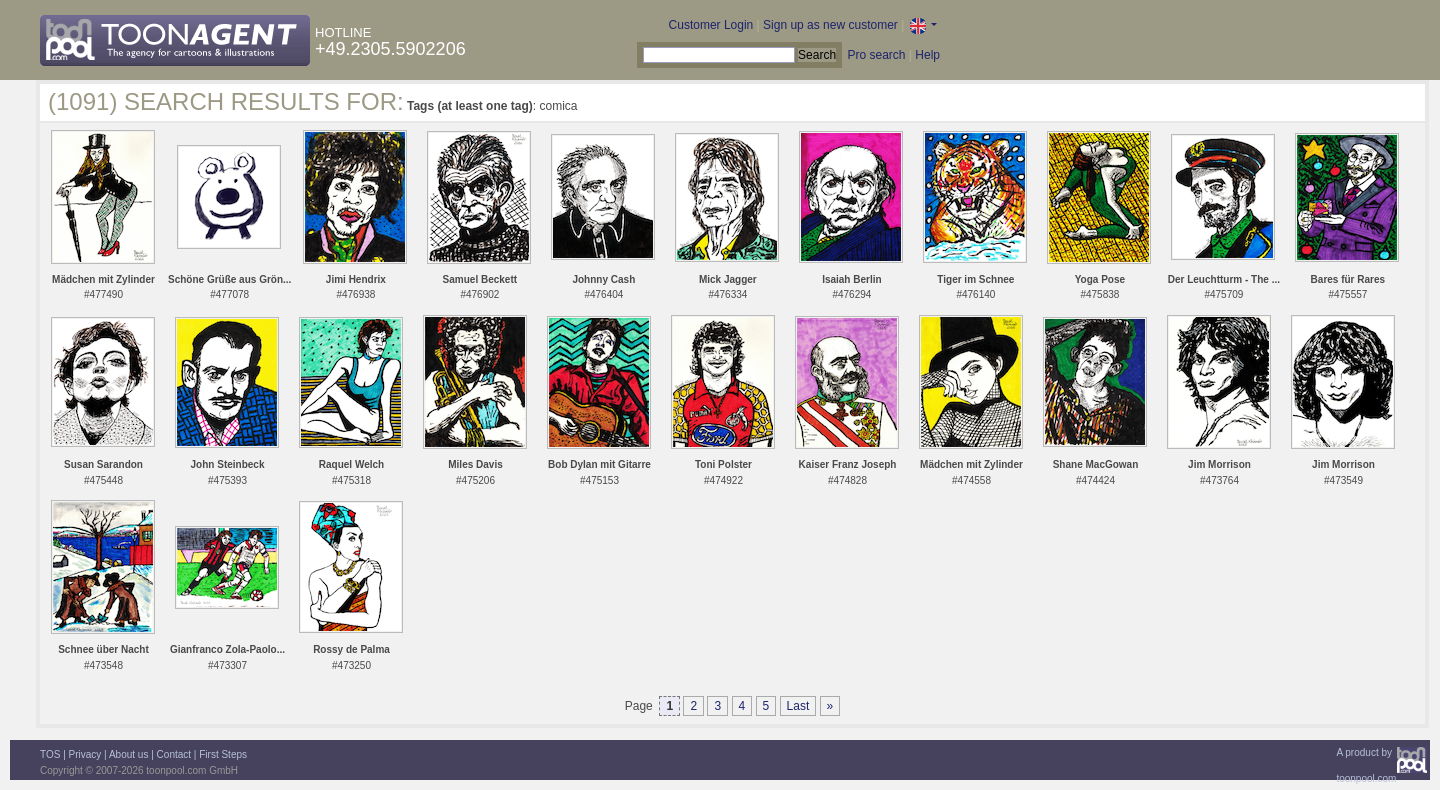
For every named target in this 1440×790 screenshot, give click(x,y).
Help (927, 55)
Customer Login (711, 25)
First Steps (223, 754)
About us (128, 754)
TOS (50, 754)
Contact (174, 754)
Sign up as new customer (830, 25)
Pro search (876, 55)
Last (798, 706)
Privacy (85, 754)
